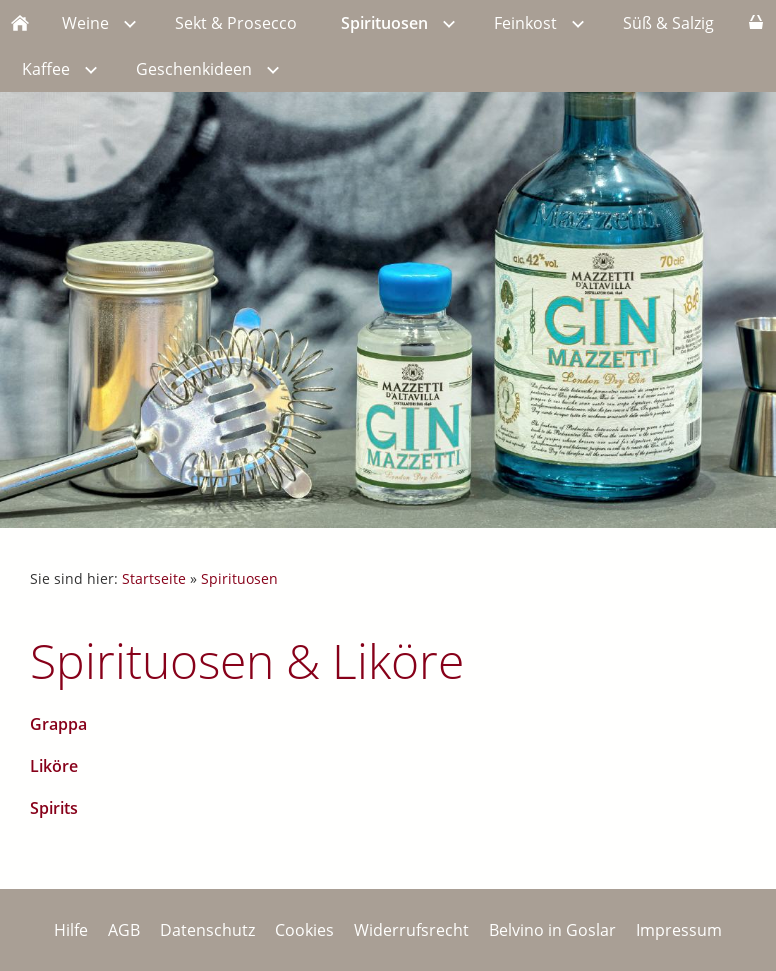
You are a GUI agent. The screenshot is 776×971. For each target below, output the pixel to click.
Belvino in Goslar (552, 930)
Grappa (58, 724)
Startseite (154, 578)
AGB (124, 930)
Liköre (54, 766)
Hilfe (71, 930)
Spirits (54, 808)
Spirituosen (239, 578)
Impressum (679, 930)
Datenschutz (207, 930)
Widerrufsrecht (411, 930)
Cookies (304, 930)
